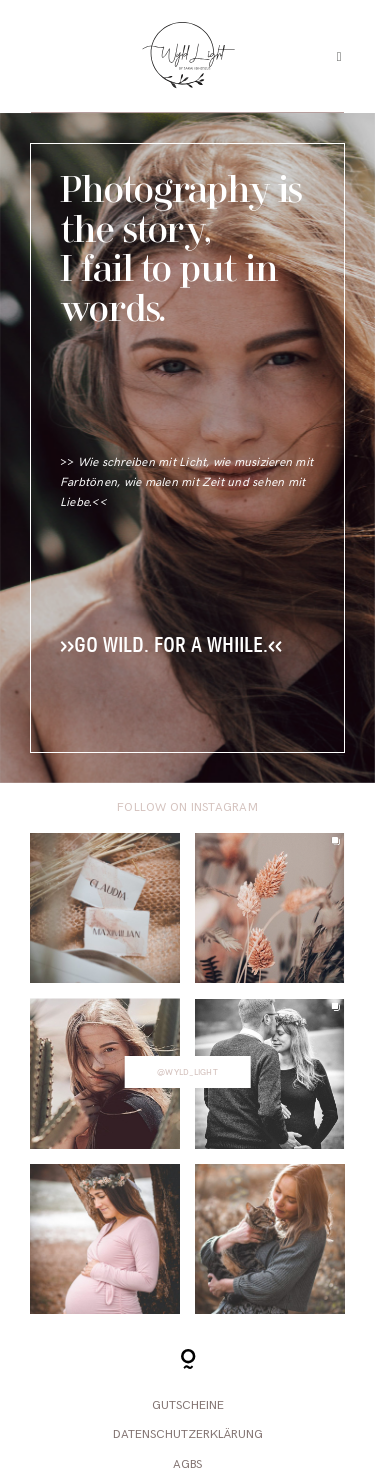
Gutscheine (188, 1405)
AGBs (187, 1464)
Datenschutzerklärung (188, 1434)
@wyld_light (187, 1072)
